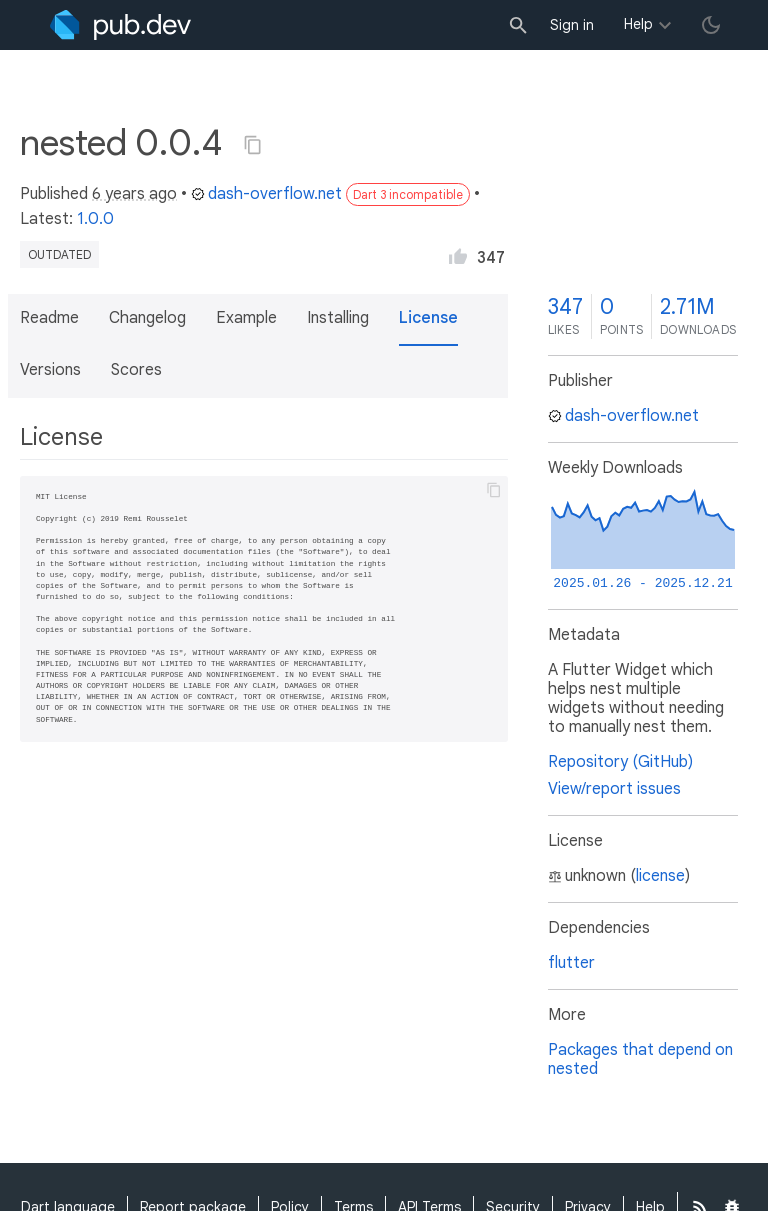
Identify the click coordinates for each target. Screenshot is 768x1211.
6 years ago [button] (134, 194)
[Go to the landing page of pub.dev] (120, 25)
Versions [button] (50, 370)
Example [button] (246, 318)
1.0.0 (95, 219)
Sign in (572, 25)
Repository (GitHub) (620, 762)
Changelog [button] (147, 318)
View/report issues (614, 789)
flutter (571, 963)
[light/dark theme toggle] (711, 25)
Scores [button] (136, 370)
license (660, 876)
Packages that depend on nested (640, 1059)
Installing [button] (338, 318)
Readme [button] (49, 318)
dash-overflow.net (266, 194)
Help (638, 24)
